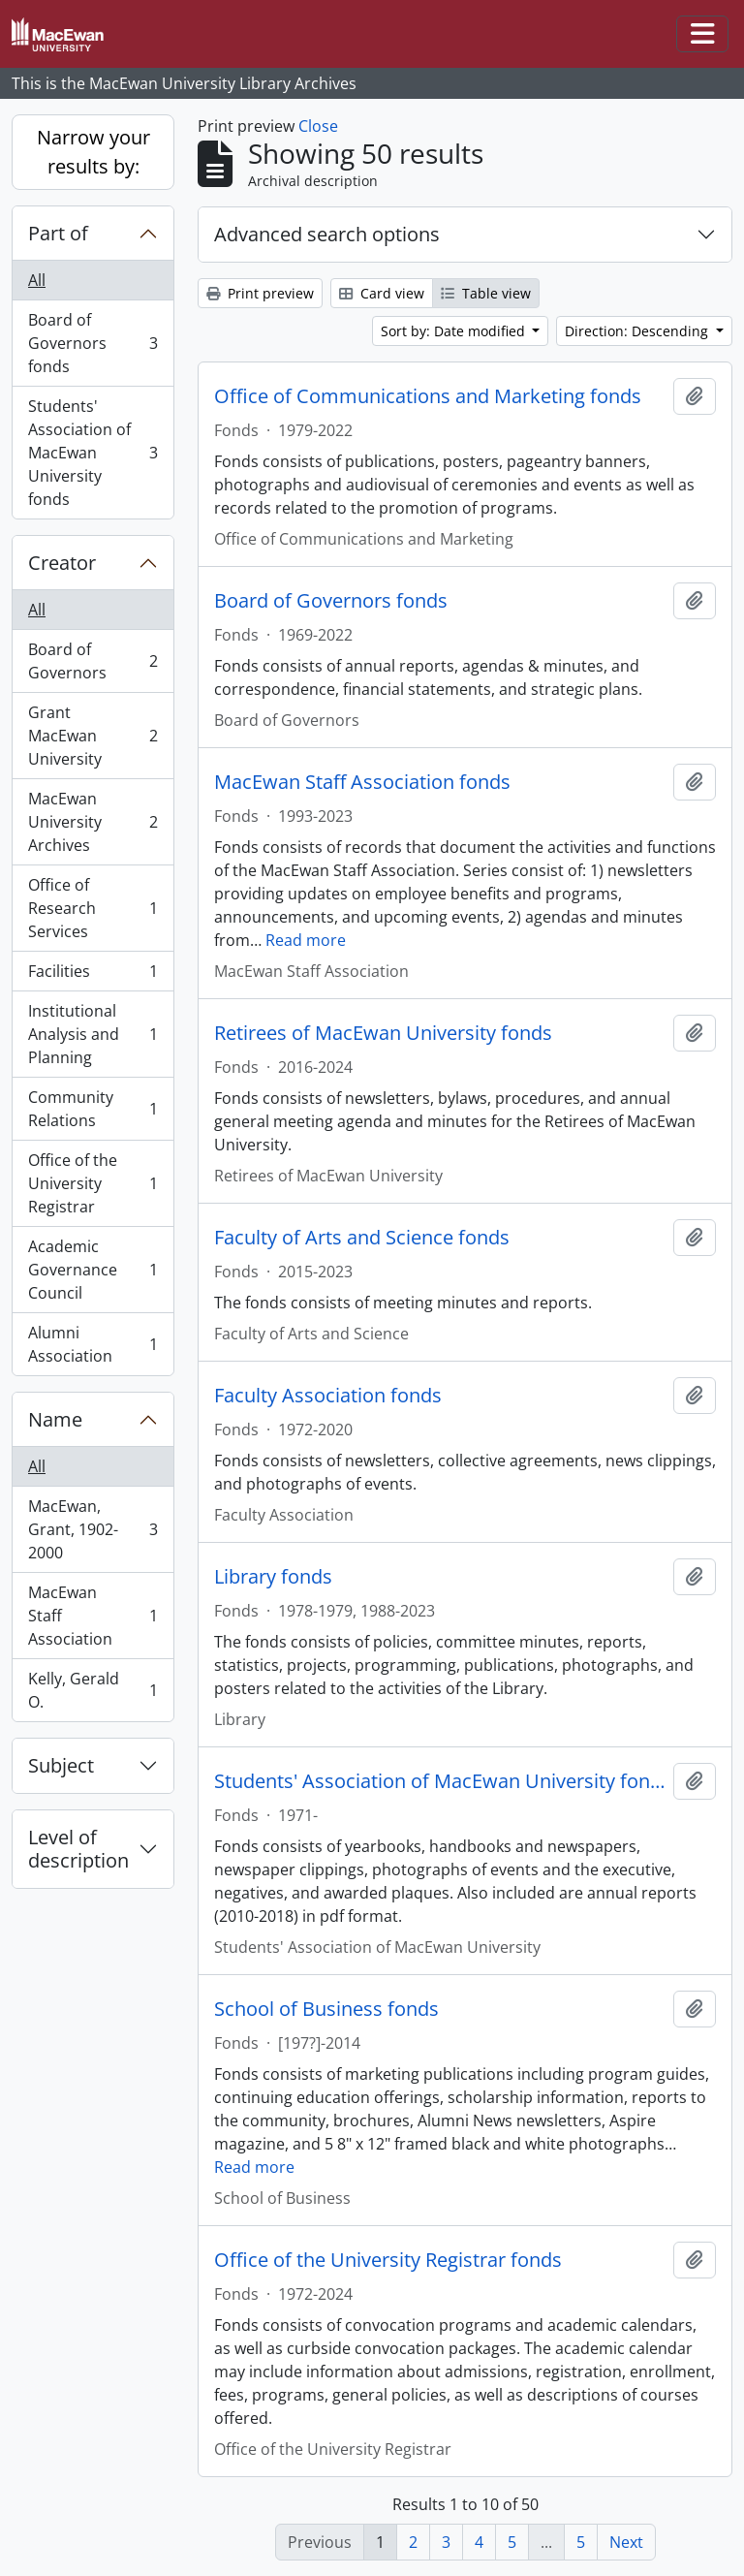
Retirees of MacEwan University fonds (383, 1033)
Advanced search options (327, 234)
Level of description (78, 1848)
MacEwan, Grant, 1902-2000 (92, 1529)
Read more (305, 940)
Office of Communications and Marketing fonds (427, 396)
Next (626, 2542)
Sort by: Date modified (455, 331)
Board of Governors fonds (92, 343)
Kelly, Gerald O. (92, 1690)
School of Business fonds (326, 2009)
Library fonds (273, 1576)
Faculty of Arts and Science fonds (362, 1237)
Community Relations (92, 1108)
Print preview (260, 293)
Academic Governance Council (92, 1270)
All (37, 280)
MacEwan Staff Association (92, 1615)
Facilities (92, 975)
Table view (486, 293)
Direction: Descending (638, 331)
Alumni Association (92, 1344)
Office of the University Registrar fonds (388, 2260)
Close (318, 126)
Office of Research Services (92, 908)
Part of (58, 233)
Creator (62, 563)
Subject (61, 1765)
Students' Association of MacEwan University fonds (92, 452)
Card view (381, 293)
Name (55, 1419)
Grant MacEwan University (92, 736)
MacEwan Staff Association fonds (362, 782)
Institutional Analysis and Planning (92, 1034)
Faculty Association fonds (328, 1395)
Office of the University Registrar (92, 1183)
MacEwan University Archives (92, 822)
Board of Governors (92, 661)
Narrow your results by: (93, 151)
